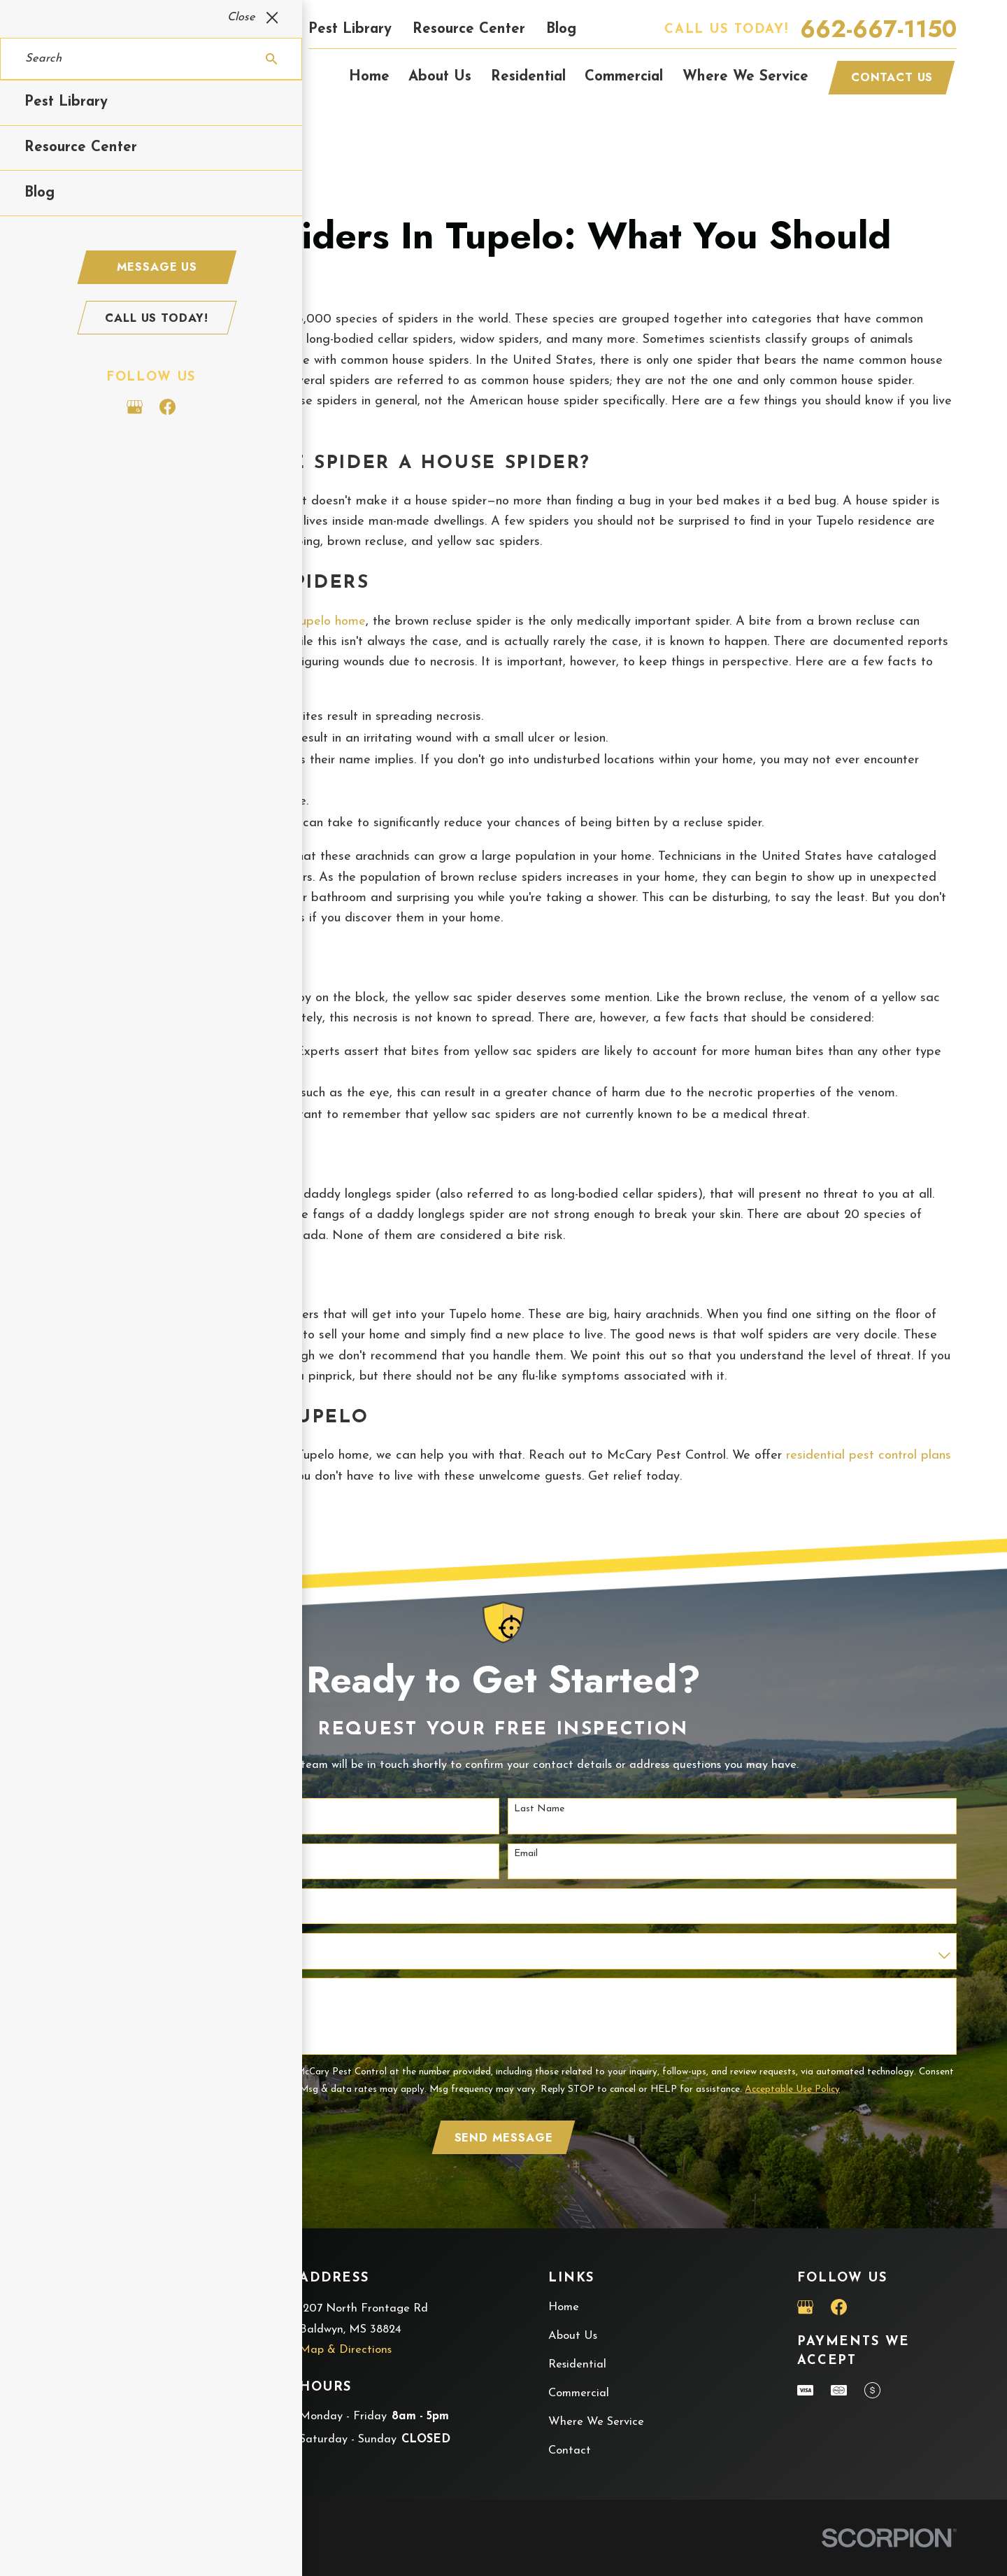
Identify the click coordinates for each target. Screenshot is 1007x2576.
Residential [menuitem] (528, 77)
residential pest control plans (868, 1455)
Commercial (578, 2393)
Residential (577, 2364)
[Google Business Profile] (805, 2307)
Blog (561, 29)
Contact (569, 2450)
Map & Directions (345, 2350)
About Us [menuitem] (439, 77)
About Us (572, 2336)
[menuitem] (70, 2548)
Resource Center (469, 29)
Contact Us (892, 77)
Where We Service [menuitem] (745, 77)
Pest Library (350, 29)
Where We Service (596, 2422)
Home (563, 2307)
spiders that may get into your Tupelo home (240, 621)
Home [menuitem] (369, 77)
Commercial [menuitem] (624, 77)
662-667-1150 (878, 29)
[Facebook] (839, 2307)
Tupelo (87, 422)
